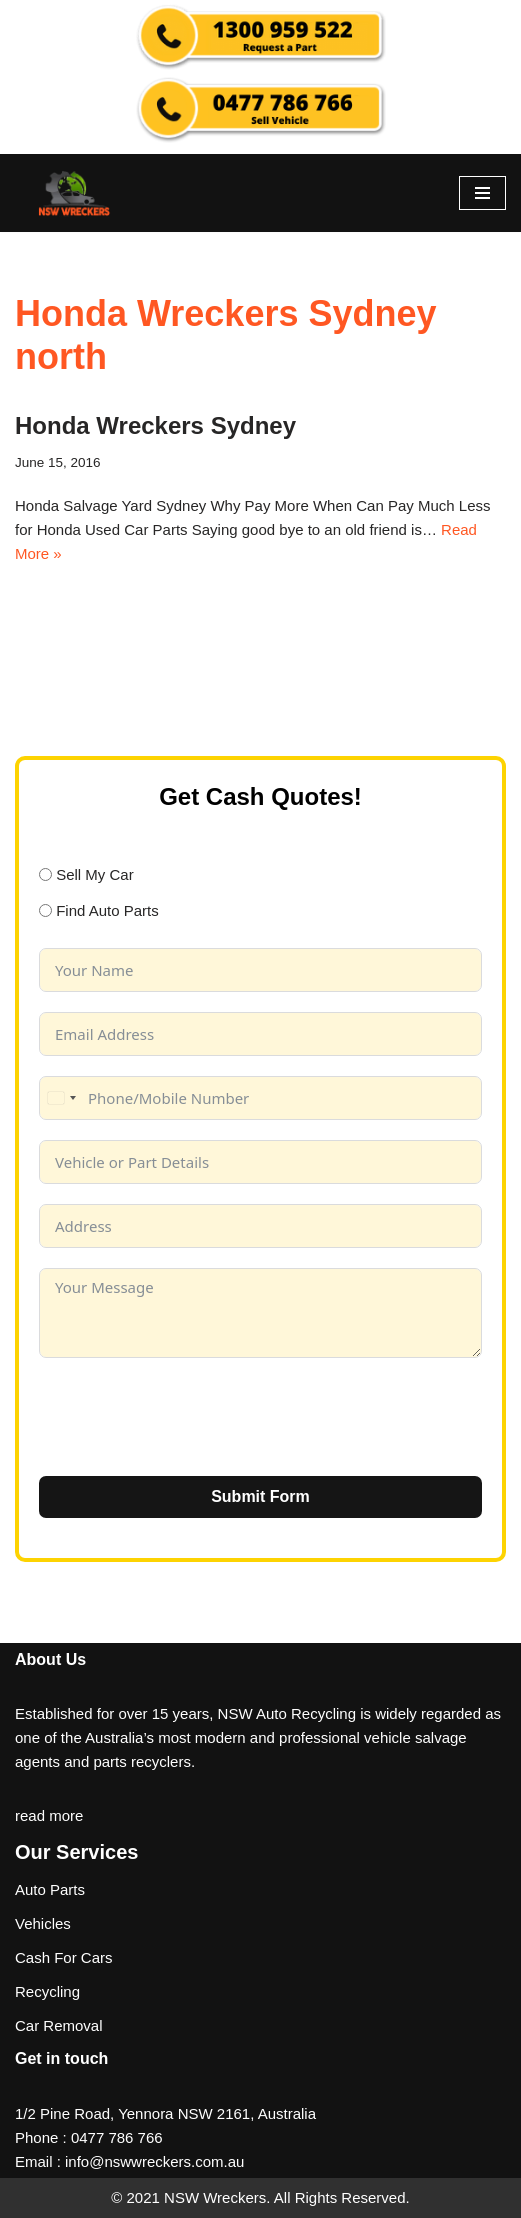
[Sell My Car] (45, 874)
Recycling (47, 1991)
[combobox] (61, 1098)
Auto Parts (50, 1889)
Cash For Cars (64, 1957)
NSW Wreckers (213, 2197)
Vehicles (43, 1923)
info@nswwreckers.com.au (154, 2161)
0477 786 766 (117, 2137)
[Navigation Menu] (482, 193)
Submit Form (260, 1496)
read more (49, 1815)
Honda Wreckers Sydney (155, 425)
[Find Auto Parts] (45, 910)
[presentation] (191, 1417)
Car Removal (59, 2025)
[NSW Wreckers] (75, 193)
